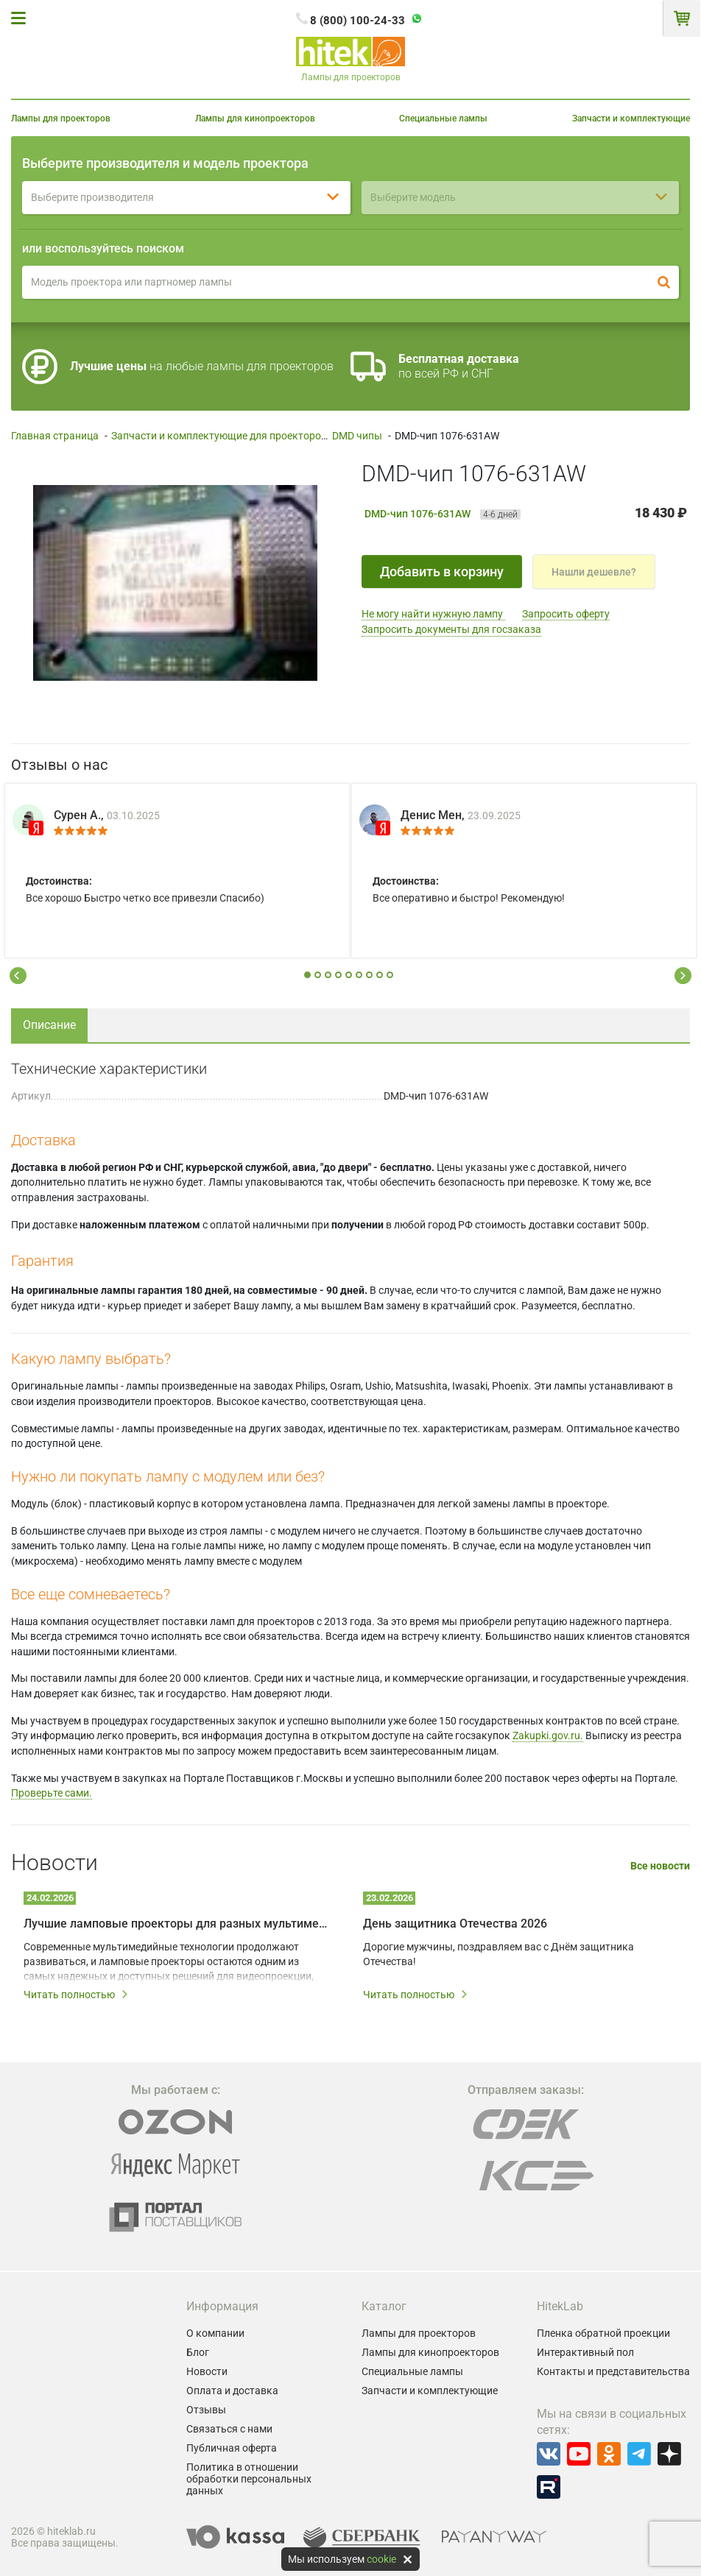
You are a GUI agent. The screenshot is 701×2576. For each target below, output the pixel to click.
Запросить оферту (566, 614)
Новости (207, 2371)
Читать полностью (76, 1994)
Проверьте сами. (51, 1793)
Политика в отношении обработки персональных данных (248, 2479)
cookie (381, 2559)
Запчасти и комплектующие (631, 118)
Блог (197, 2352)
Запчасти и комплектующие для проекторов (219, 436)
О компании (215, 2333)
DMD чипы (357, 436)
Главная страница (55, 436)
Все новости (660, 1866)
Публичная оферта (231, 2448)
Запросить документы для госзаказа (451, 629)
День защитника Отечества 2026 (455, 1924)
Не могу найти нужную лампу (433, 614)
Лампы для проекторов (60, 118)
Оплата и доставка (232, 2390)
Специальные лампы (443, 118)
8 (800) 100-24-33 (357, 20)
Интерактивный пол (585, 2352)
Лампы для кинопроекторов (255, 118)
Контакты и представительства (613, 2371)
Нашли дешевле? (594, 572)
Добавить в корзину (442, 571)
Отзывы (206, 2410)
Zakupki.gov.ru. (547, 1735)
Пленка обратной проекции (603, 2333)
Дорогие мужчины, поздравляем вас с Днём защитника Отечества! (498, 1954)
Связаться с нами (229, 2429)
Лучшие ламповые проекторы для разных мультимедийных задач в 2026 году (177, 1924)
